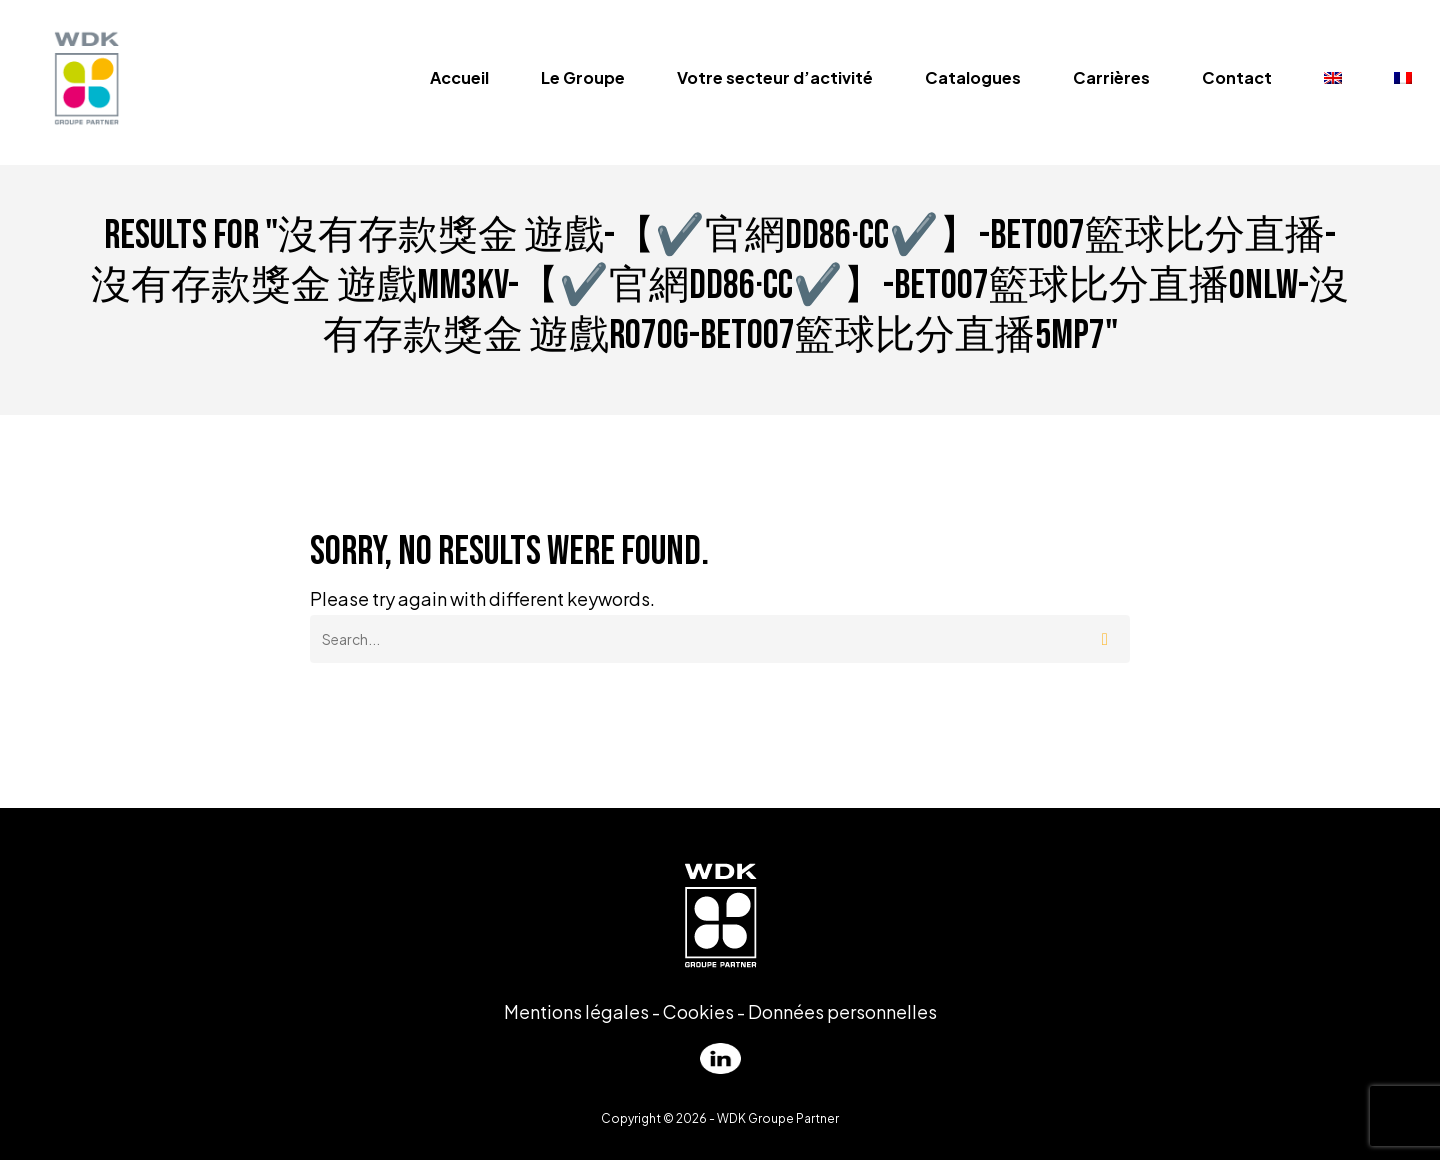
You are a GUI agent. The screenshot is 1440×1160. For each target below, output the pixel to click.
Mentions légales (576, 1011)
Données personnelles (842, 1011)
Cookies (698, 1011)
